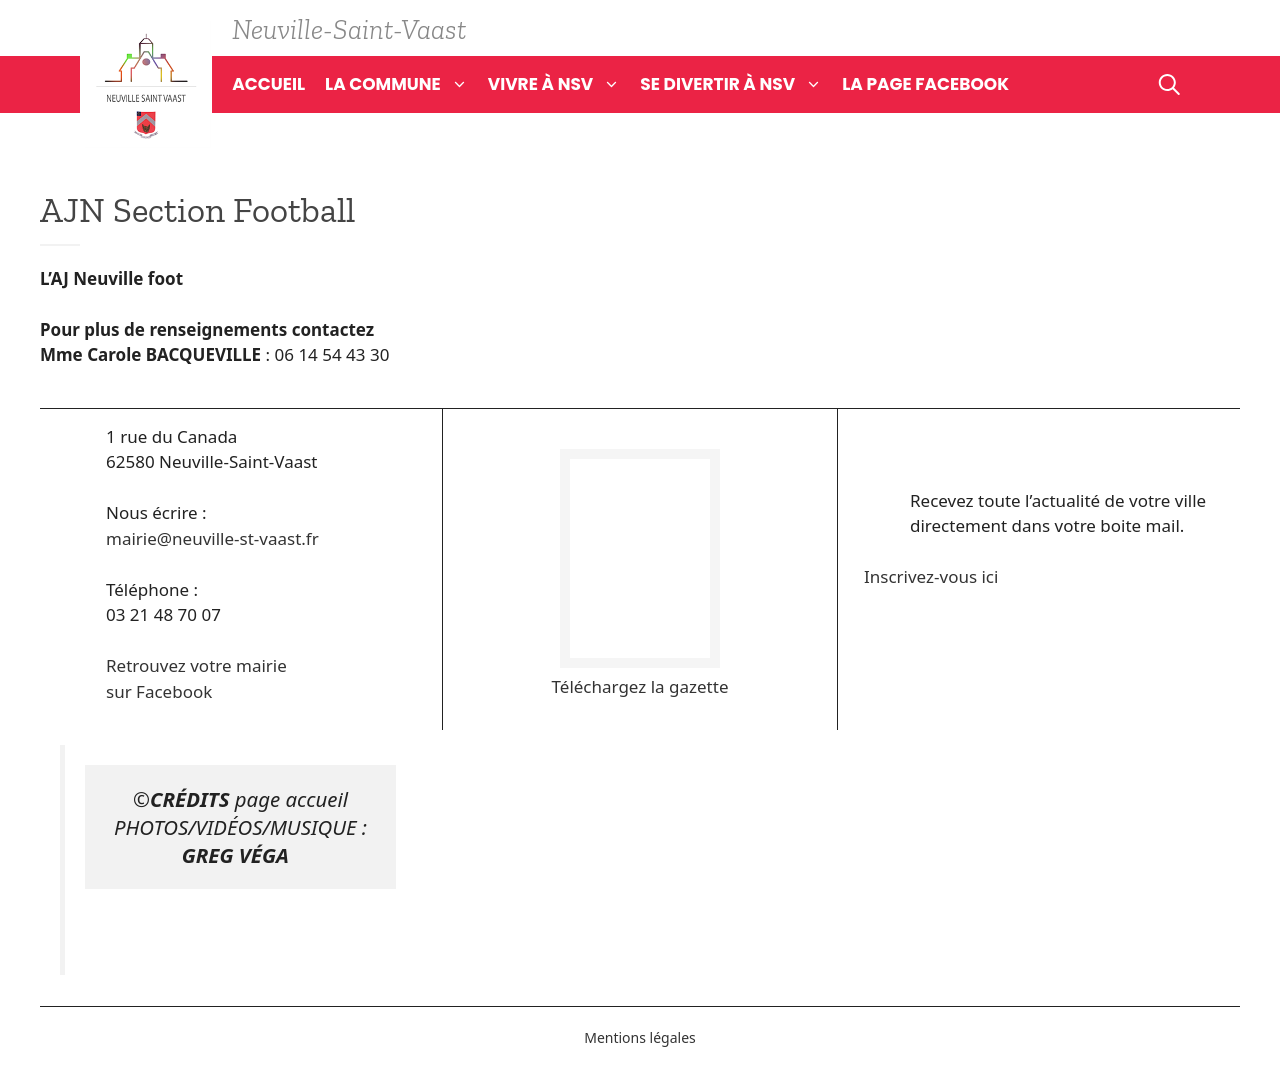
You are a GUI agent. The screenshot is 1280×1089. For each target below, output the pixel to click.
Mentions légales (640, 1037)
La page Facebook (925, 84)
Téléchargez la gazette (640, 686)
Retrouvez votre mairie (196, 665)
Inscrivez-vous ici (931, 576)
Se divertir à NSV (741, 84)
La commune (406, 84)
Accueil (268, 84)
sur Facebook (159, 691)
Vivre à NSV (564, 84)
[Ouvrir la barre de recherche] (1169, 84)
